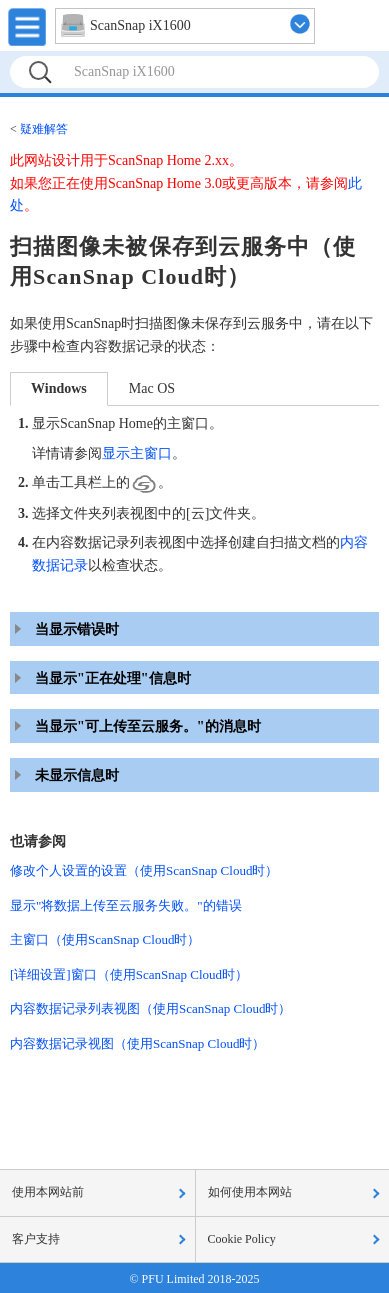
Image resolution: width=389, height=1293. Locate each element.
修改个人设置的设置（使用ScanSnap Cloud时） (144, 870)
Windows (59, 388)
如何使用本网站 (250, 1192)
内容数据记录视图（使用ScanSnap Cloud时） (137, 1043)
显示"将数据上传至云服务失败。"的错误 (126, 905)
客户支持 (36, 1239)
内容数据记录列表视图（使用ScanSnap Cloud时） (150, 1008)
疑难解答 (44, 129)
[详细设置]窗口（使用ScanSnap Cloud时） (129, 974)
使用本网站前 (48, 1192)
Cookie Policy (242, 1239)
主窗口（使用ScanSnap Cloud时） (105, 939)
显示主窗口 (137, 453)
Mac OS (152, 388)
